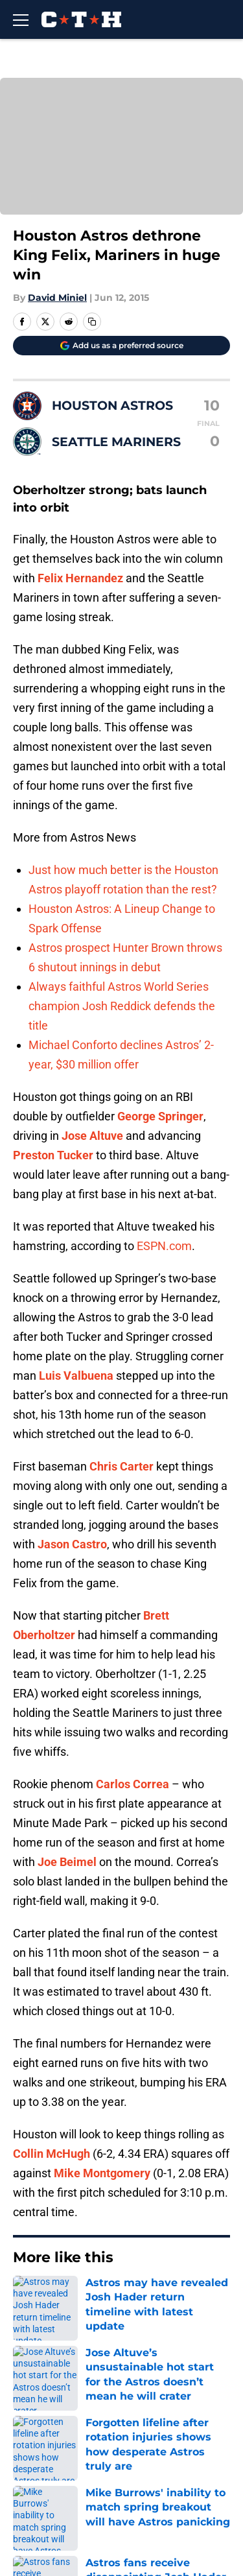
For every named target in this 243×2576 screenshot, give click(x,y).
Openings (141, 2387)
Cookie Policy (151, 2483)
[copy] (92, 322)
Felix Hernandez (80, 578)
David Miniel (57, 297)
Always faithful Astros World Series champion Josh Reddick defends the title (122, 1006)
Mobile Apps (42, 2435)
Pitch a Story (42, 2459)
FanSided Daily (155, 2435)
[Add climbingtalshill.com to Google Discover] (121, 345)
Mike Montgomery (102, 2173)
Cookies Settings (160, 2549)
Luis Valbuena (76, 1375)
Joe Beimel (67, 1862)
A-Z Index (35, 2549)
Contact (30, 2411)
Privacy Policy (152, 2459)
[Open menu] (21, 19)
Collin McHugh (51, 2153)
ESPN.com (164, 1246)
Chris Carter (121, 1466)
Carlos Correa (132, 1784)
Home (25, 2297)
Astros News (77, 2297)
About (25, 2387)
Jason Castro (72, 1544)
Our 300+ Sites (154, 2411)
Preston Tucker (53, 1155)
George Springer (160, 1116)
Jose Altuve (92, 1135)
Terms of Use (44, 2483)
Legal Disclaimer (53, 2507)
